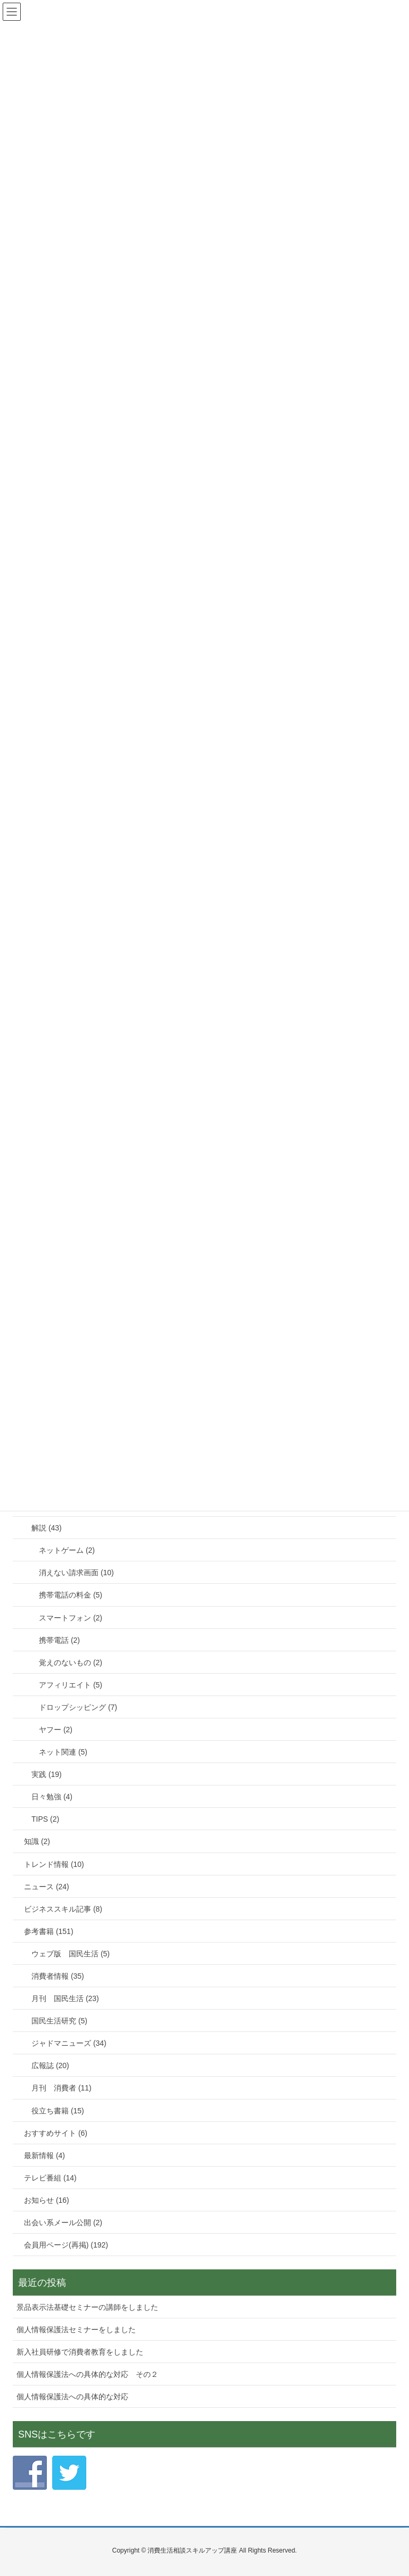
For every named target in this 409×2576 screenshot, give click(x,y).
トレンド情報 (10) (54, 1864)
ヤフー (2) (55, 1729)
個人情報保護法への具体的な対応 (72, 2396)
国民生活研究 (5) (59, 2021)
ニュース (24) (46, 1886)
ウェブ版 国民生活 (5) (70, 1953)
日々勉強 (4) (51, 1796)
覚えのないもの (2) (70, 1662)
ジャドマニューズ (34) (69, 2043)
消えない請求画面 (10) (76, 1572)
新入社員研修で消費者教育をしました (80, 2352)
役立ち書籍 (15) (57, 2110)
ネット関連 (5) (63, 1752)
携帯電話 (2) (59, 1640)
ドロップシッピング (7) (78, 1707)
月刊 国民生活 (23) (65, 1998)
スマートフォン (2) (70, 1618)
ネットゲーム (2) (67, 1550)
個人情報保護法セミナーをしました (76, 2329)
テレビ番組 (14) (50, 2178)
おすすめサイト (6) (55, 2133)
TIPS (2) (45, 1819)
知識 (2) (37, 1841)
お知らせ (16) (46, 2200)
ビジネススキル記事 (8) (63, 1909)
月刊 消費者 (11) (61, 2088)
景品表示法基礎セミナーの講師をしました (87, 2307)
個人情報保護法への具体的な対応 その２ (87, 2374)
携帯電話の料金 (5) (70, 1595)
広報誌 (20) (50, 2065)
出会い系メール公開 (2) (63, 2222)
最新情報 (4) (44, 2155)
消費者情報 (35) (57, 1976)
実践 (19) (46, 1774)
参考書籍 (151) (48, 1931)
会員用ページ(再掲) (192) (66, 2245)
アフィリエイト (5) (70, 1685)
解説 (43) (46, 1528)
